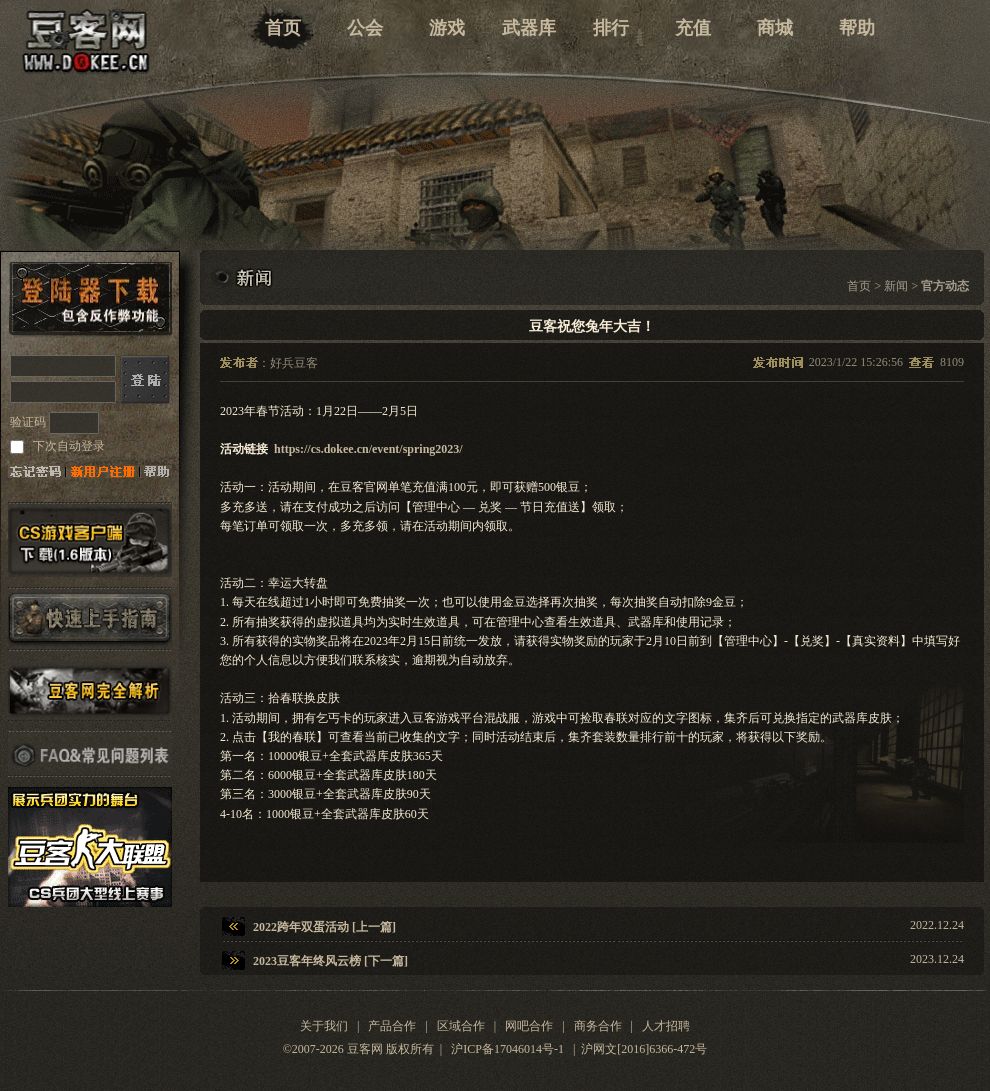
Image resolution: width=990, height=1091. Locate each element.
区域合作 (461, 1026)
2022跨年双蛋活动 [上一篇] (324, 927)
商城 (775, 28)
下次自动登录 (67, 446)
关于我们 (324, 1026)
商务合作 (598, 1026)
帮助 (857, 28)
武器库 (529, 28)
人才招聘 (666, 1026)
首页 (283, 28)
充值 (693, 28)
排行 (611, 28)
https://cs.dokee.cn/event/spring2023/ (368, 449)
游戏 (447, 28)
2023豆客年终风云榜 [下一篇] (330, 961)
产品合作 (392, 1026)
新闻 (896, 286)
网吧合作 (529, 1026)
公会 (365, 28)
